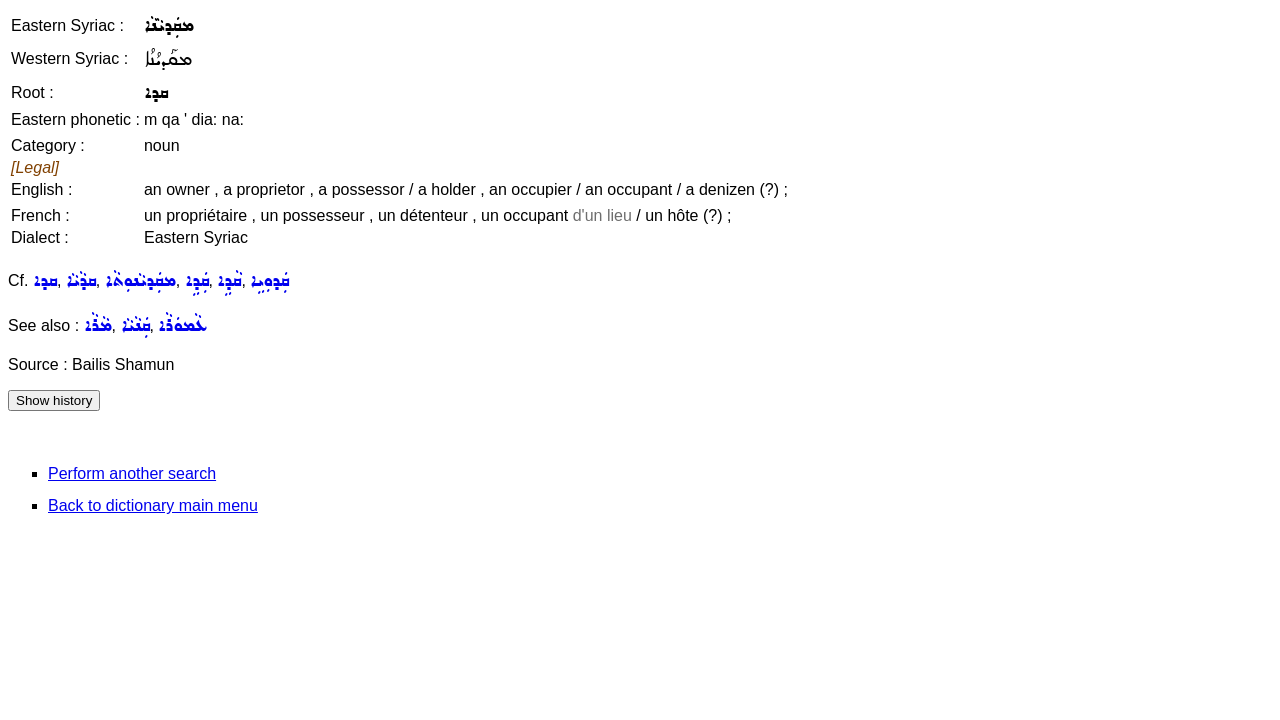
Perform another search (132, 473)
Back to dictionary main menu (153, 505)
